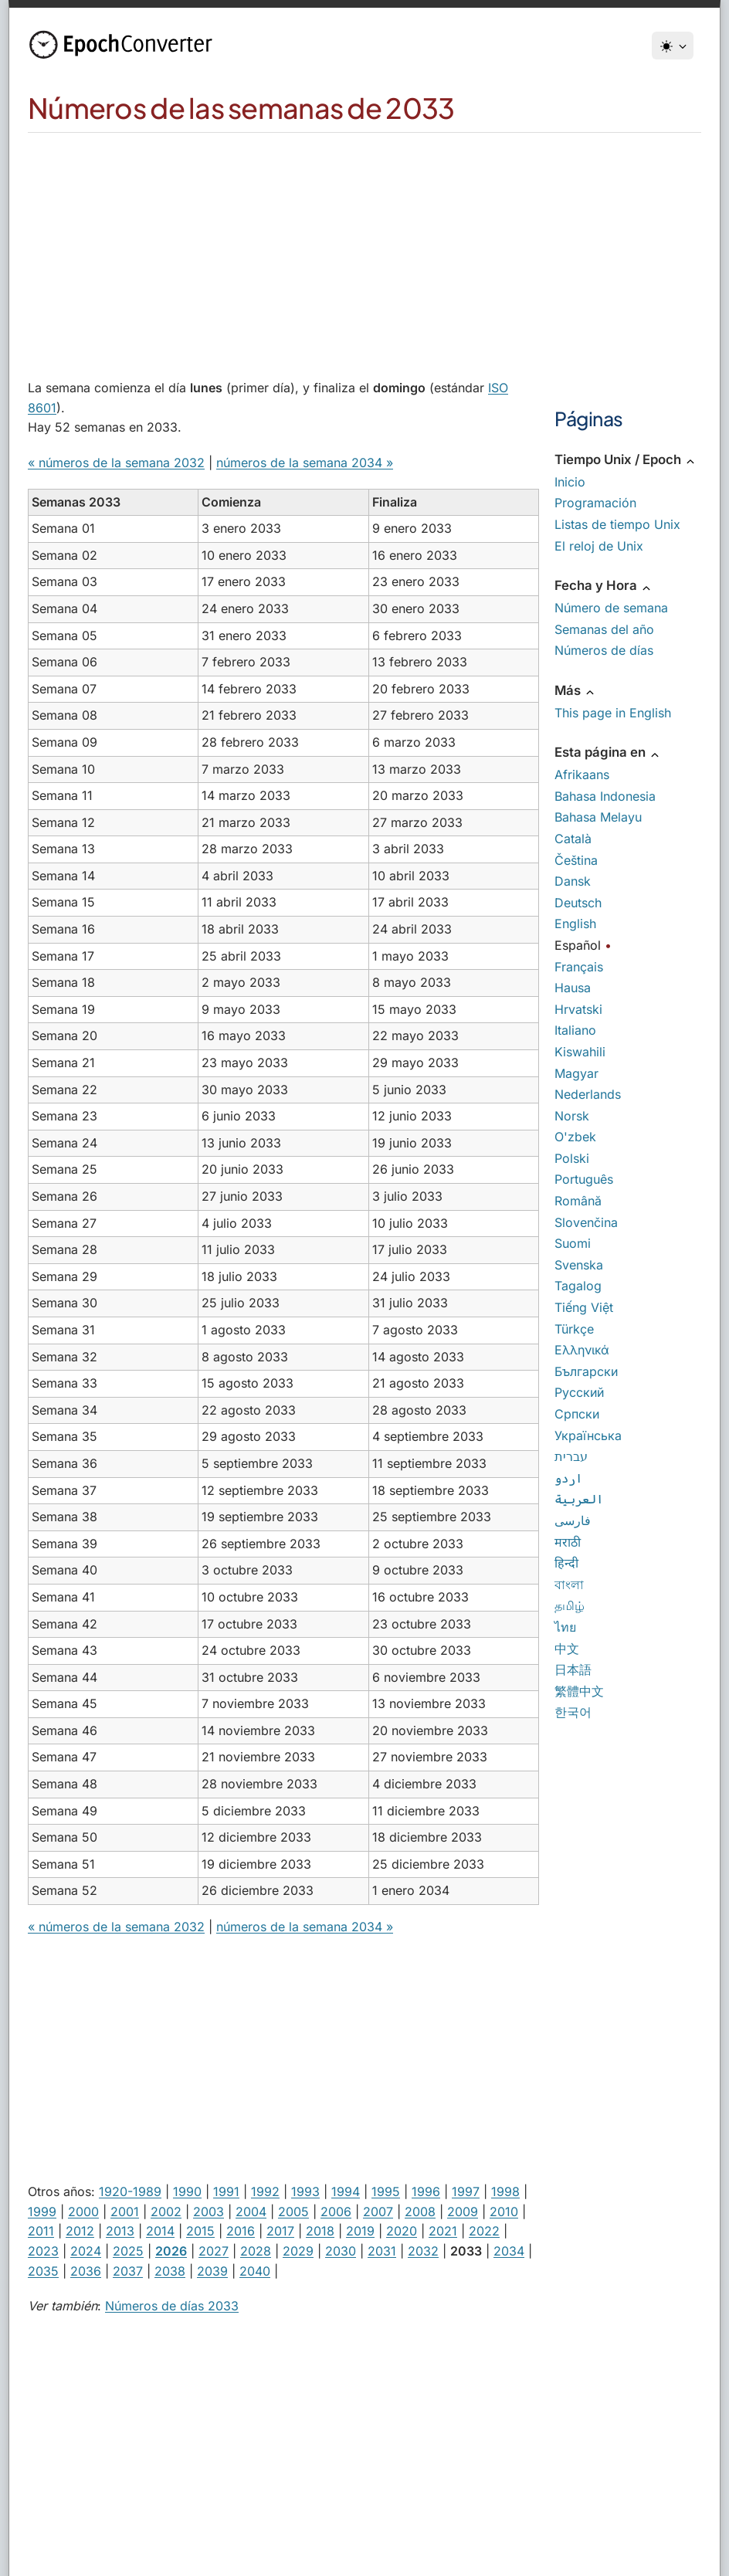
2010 (504, 2211)
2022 (484, 2231)
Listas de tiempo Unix (617, 524)
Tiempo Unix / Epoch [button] (625, 459)
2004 (251, 2211)
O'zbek (575, 1136)
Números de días (603, 650)
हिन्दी (566, 1563)
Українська (588, 1435)
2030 (340, 2251)
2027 (213, 2251)
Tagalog (578, 1285)
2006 (335, 2211)
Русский (579, 1392)
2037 (128, 2271)
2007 (378, 2211)
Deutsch (578, 902)
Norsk (571, 1116)
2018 (320, 2231)
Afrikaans (581, 774)
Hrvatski (578, 1009)
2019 (360, 2231)
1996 (426, 2191)
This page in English (612, 712)
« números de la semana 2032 (116, 462)
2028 (255, 2251)
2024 (85, 2251)
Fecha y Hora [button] (603, 585)
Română (578, 1200)
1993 (305, 2191)
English (575, 923)
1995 (385, 2191)
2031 (382, 2251)
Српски (576, 1414)
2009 (462, 2211)
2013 (120, 2231)
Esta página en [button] (607, 752)
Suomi (572, 1243)
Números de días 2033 (172, 2305)
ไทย (565, 1627)
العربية (578, 1499)
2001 (124, 2211)
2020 (401, 2231)
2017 (280, 2231)
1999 (42, 2211)
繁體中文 (579, 1691)
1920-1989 (130, 2191)
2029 (298, 2251)
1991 (226, 2191)
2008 (420, 2211)
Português (583, 1179)
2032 (423, 2251)
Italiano (575, 1030)
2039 (212, 2271)
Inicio (569, 482)
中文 (566, 1648)
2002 (166, 2211)
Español (577, 945)
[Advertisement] (364, 249)
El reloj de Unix (598, 546)
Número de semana (611, 607)
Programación (595, 502)
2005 (293, 2211)
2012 (80, 2231)
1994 (345, 2191)
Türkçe (574, 1329)
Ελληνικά (581, 1349)
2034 (508, 2251)
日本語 (573, 1669)
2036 (85, 2271)
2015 (200, 2231)
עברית (571, 1456)
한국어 (573, 1712)
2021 (443, 2231)
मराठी (567, 1542)
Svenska (578, 1265)
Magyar (576, 1073)
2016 (240, 2231)
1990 (187, 2191)
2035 (43, 2271)
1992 (265, 2191)
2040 (254, 2271)
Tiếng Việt (583, 1307)
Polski (571, 1158)
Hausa (572, 987)
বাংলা (569, 1584)
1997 (466, 2191)
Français (578, 966)
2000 (83, 2211)
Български (586, 1371)
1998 (505, 2191)
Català (573, 838)
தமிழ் (569, 1605)
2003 (208, 2211)
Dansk (572, 881)
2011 (41, 2231)
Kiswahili (579, 1051)
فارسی (572, 1520)
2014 (160, 2231)
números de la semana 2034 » (304, 462)
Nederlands (587, 1094)
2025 (128, 2251)
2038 (169, 2271)
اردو (568, 1478)
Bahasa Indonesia (605, 796)
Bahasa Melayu (598, 817)
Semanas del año (604, 629)
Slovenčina (586, 1222)
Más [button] (575, 690)
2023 (43, 2251)
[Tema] (672, 45)
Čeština (576, 860)
